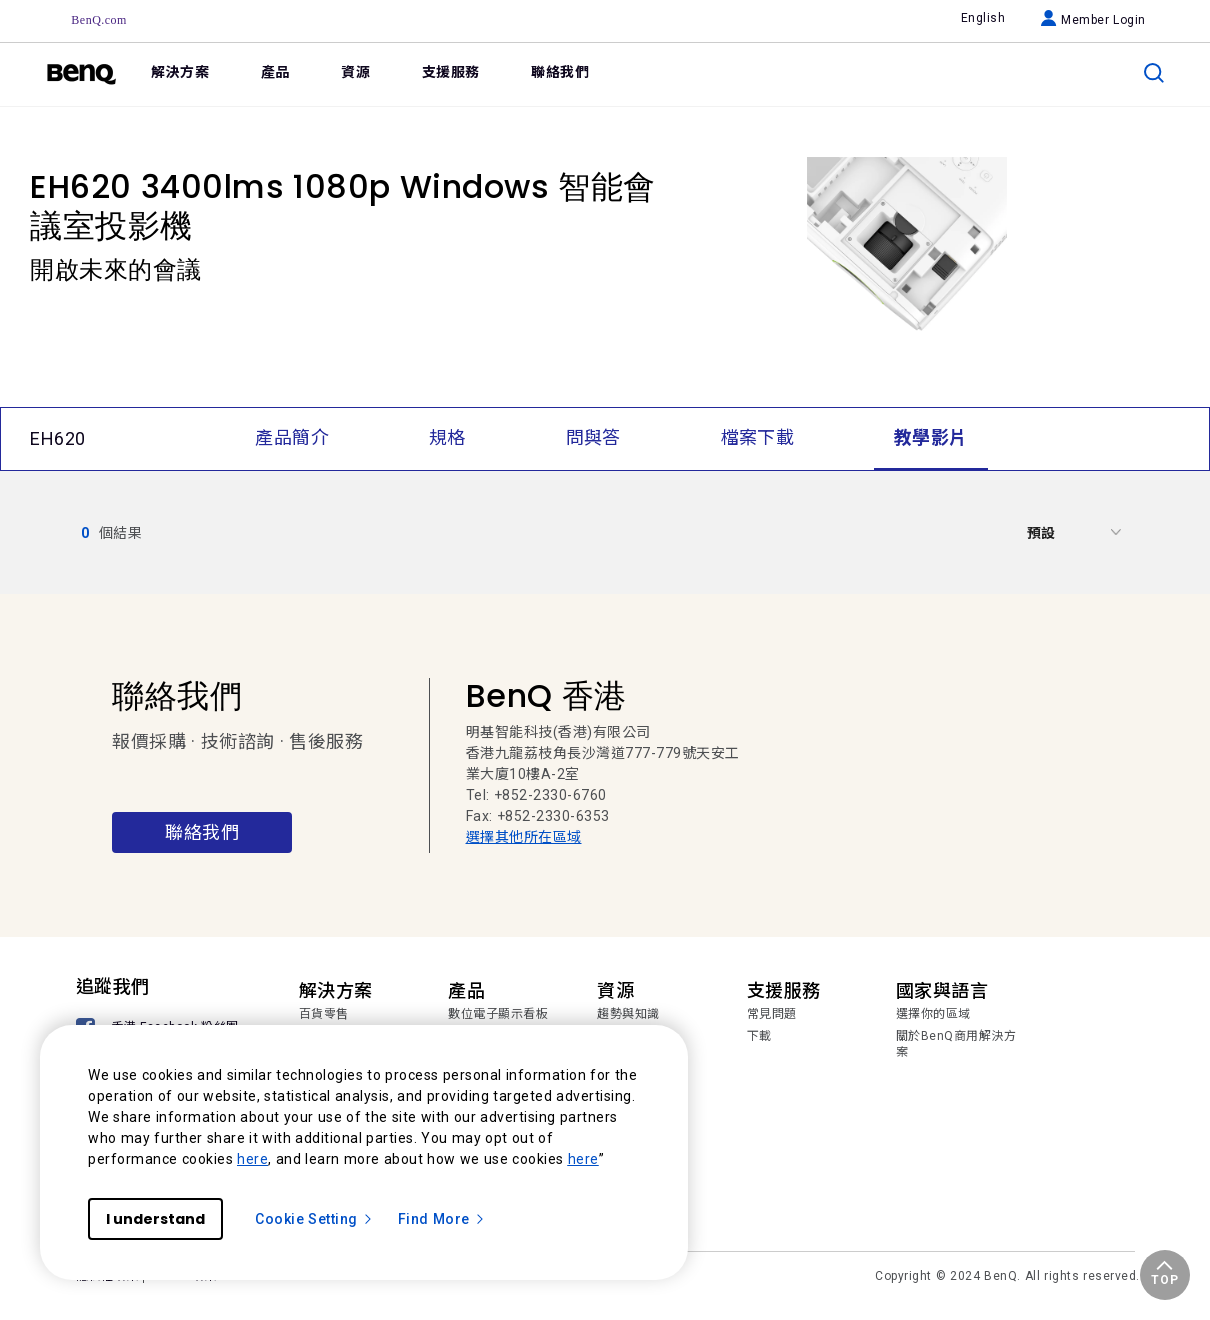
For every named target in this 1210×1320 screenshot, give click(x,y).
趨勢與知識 (628, 1014)
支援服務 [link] (451, 72)
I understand (155, 1219)
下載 (759, 1036)
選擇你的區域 (933, 1014)
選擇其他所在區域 (524, 837)
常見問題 (772, 1014)
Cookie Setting (314, 1219)
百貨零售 (324, 1014)
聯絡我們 (202, 832)
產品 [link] (275, 72)
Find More (442, 1219)
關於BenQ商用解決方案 (956, 1044)
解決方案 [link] (180, 72)
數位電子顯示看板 (498, 1014)
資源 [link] (355, 72)
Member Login (1093, 20)
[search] (1154, 73)
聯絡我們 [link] (560, 72)
